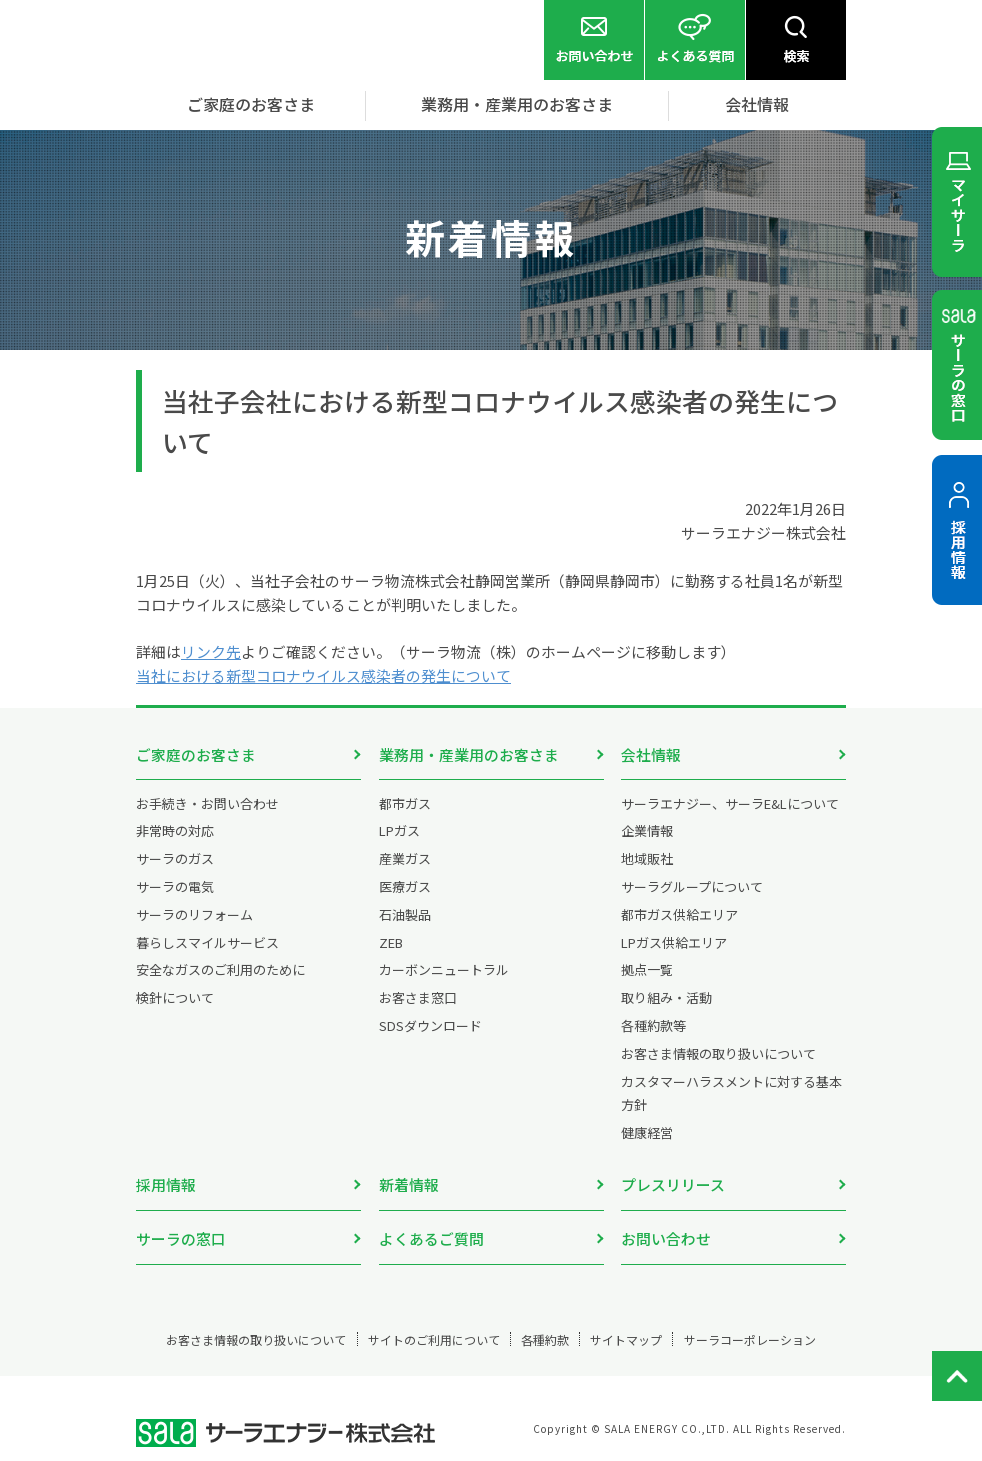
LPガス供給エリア (674, 944)
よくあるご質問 (431, 1229)
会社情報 (651, 754)
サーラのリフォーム (194, 916)
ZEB (391, 944)
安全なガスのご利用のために (220, 971)
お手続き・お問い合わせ (207, 805)
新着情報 (409, 1186)
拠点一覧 (647, 971)
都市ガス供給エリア (679, 916)
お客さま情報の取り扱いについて (718, 1055)
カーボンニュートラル (444, 971)
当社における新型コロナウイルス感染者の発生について (323, 675)
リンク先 (211, 651)
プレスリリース (673, 1186)
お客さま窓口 (418, 999)
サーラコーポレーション (783, 1318)
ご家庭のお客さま (196, 754)
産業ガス (405, 860)
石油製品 (405, 916)
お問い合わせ (666, 1229)
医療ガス (405, 888)
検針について (175, 999)
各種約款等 (653, 1027)
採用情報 (166, 1186)
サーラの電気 (175, 888)
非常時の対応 (175, 832)
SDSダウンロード (430, 1027)
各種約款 (550, 1318)
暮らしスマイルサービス (207, 944)
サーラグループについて (692, 888)
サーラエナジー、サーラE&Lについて (730, 805)
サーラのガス (175, 860)
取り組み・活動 (666, 999)
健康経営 (647, 1134)
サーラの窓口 (181, 1229)
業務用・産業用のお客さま (469, 754)
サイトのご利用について (423, 1318)
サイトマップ (644, 1318)
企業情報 (647, 832)
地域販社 (647, 860)
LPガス (399, 832)
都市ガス (405, 805)
